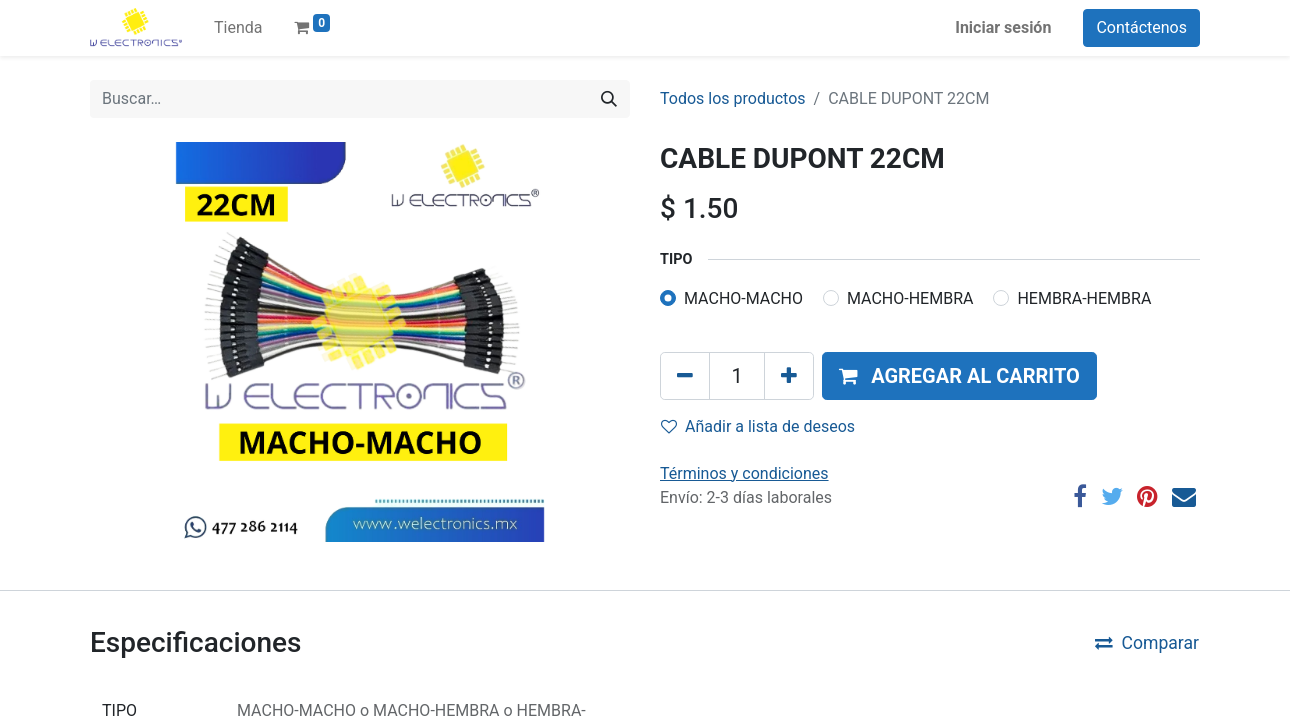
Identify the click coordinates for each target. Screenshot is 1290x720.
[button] (959, 376)
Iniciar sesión (1003, 27)
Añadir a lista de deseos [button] (758, 426)
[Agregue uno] (789, 376)
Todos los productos (733, 98)
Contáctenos (1141, 27)
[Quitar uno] (685, 376)
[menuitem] (238, 28)
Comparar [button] (1147, 643)
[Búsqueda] (609, 99)
